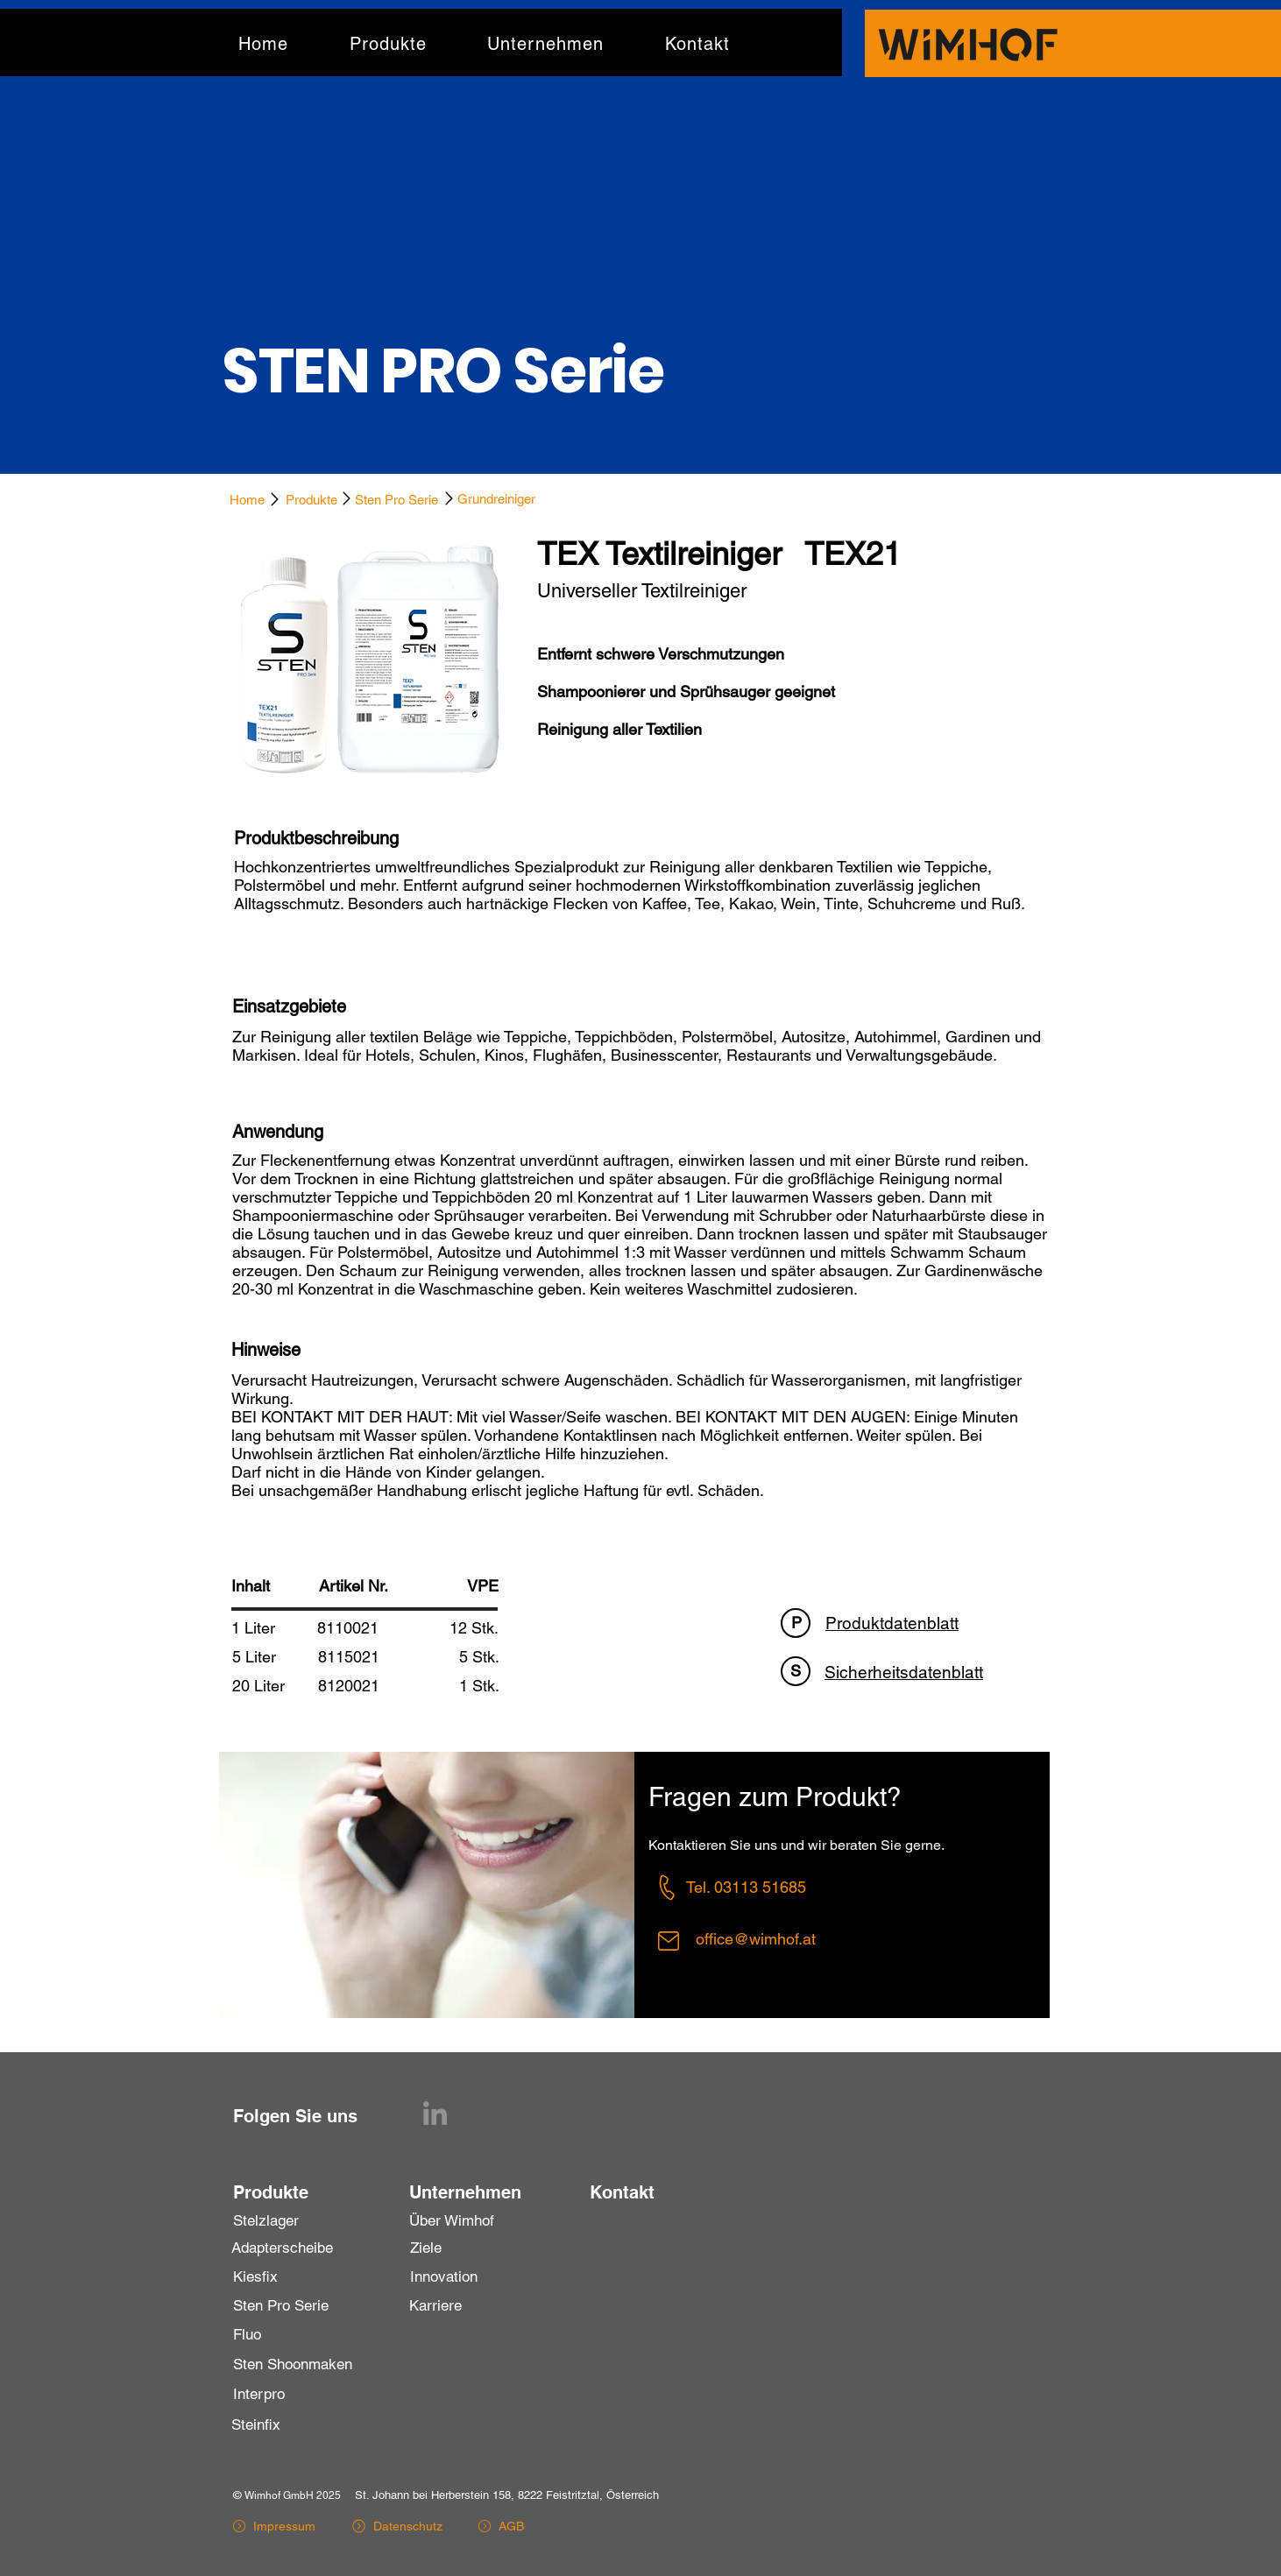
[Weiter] (1182, 237)
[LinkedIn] (435, 2113)
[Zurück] (99, 237)
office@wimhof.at (756, 1939)
